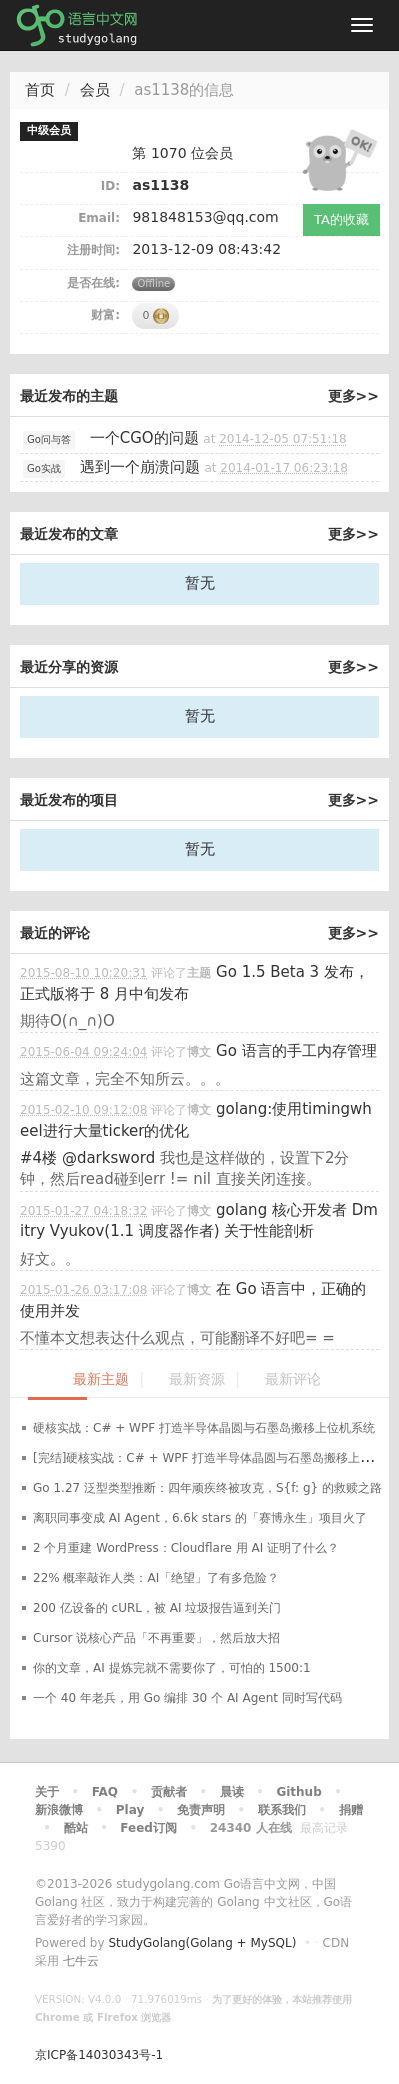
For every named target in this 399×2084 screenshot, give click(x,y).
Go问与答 (49, 439)
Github (298, 1792)
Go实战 (44, 468)
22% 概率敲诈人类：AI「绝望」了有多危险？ (156, 1578)
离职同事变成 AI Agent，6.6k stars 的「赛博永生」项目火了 (200, 1518)
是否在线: (93, 283)
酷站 (76, 1828)
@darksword (108, 1158)
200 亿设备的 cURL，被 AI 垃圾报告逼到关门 (157, 1608)
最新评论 (293, 1379)
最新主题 (101, 1379)
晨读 (232, 1792)
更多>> (353, 396)
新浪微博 (59, 1810)
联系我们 (282, 1810)
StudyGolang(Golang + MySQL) (202, 1943)
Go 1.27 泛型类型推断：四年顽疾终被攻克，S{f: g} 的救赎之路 (207, 1488)
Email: (99, 218)
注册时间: (93, 250)
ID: (110, 186)
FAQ (105, 1792)
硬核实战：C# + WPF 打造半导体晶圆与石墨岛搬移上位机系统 (204, 1428)
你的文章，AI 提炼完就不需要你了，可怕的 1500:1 (172, 1668)
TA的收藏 (341, 219)
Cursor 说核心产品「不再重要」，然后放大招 (156, 1638)
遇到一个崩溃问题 (140, 467)
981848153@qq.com (205, 217)
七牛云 (81, 1961)
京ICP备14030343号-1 (99, 2055)
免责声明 (201, 1810)
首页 (40, 90)
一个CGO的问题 (144, 438)
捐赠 (351, 1810)
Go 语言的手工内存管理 (296, 1051)
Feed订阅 (148, 1828)
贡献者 (169, 1792)
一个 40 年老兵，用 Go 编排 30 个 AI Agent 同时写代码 (187, 1698)
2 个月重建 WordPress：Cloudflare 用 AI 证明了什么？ (186, 1548)
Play (130, 1810)
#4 (38, 1158)
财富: (105, 315)
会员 (95, 90)
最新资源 (197, 1379)
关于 (47, 1792)
